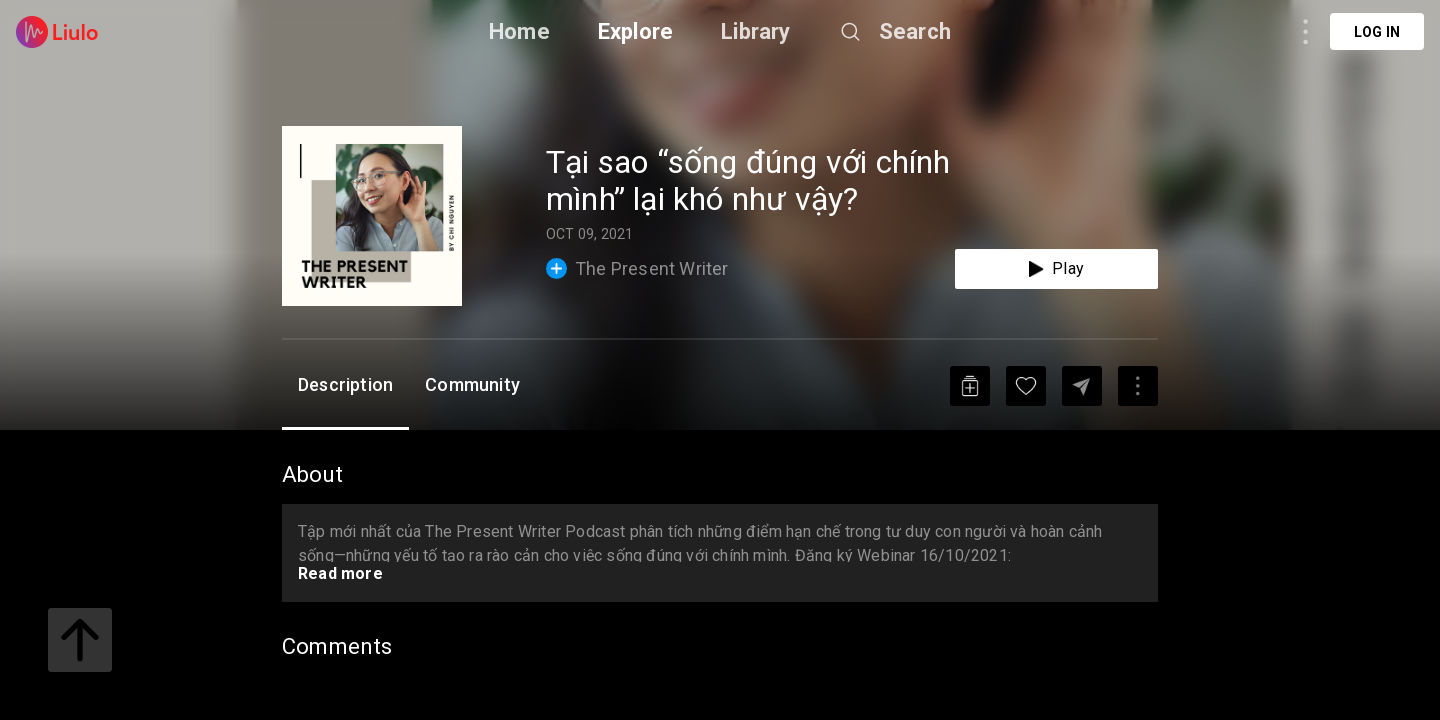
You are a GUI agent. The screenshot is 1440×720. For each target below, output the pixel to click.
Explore (635, 31)
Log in (1377, 32)
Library (755, 31)
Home (519, 31)
